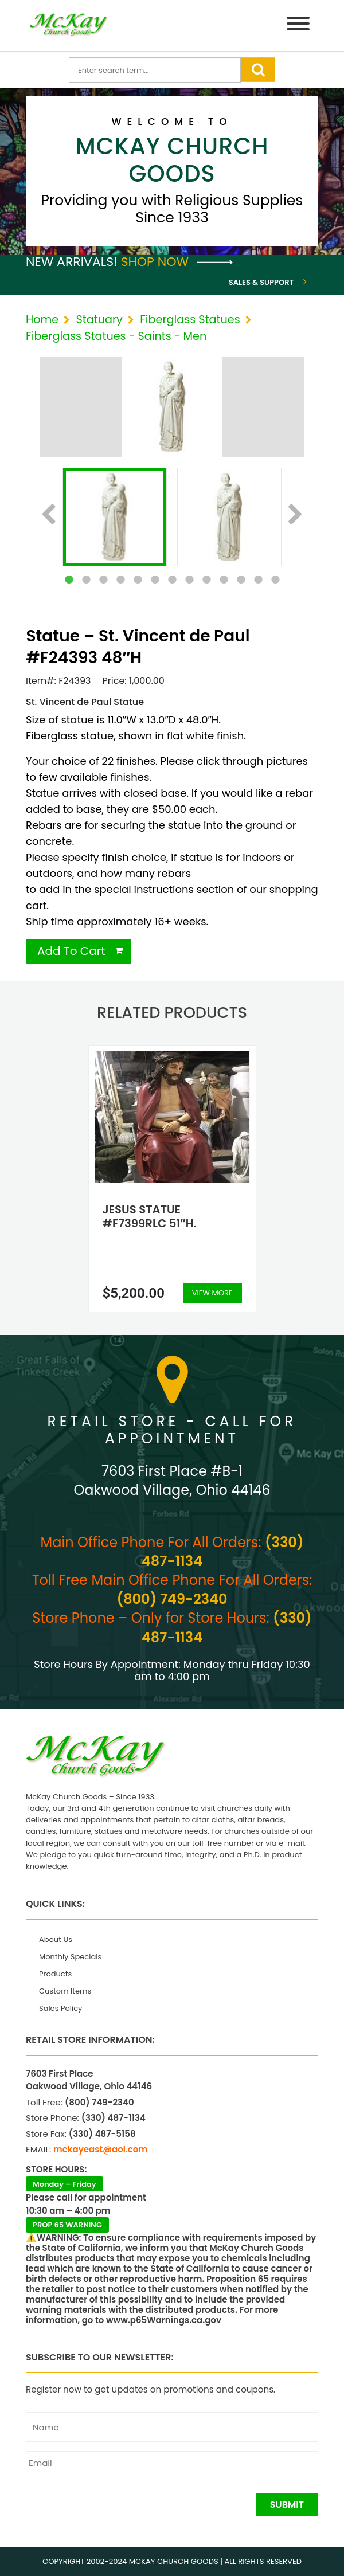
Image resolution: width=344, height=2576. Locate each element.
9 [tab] (206, 579)
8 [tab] (189, 579)
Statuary (99, 319)
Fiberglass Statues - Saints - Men (116, 336)
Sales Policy (60, 2008)
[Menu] (298, 25)
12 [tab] (258, 579)
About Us (55, 1939)
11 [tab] (241, 579)
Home (42, 319)
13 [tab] (275, 579)
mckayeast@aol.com (100, 2149)
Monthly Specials (70, 1956)
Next (295, 515)
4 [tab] (120, 579)
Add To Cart (71, 951)
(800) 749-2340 (172, 1599)
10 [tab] (223, 579)
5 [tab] (137, 579)
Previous (48, 515)
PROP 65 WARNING (67, 2224)
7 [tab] (172, 579)
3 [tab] (103, 579)
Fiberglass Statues (190, 319)
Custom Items (65, 1991)
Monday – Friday (64, 2184)
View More (212, 1292)
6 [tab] (155, 579)
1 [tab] (69, 579)
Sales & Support (261, 282)
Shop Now (177, 262)
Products (55, 1973)
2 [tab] (86, 579)
